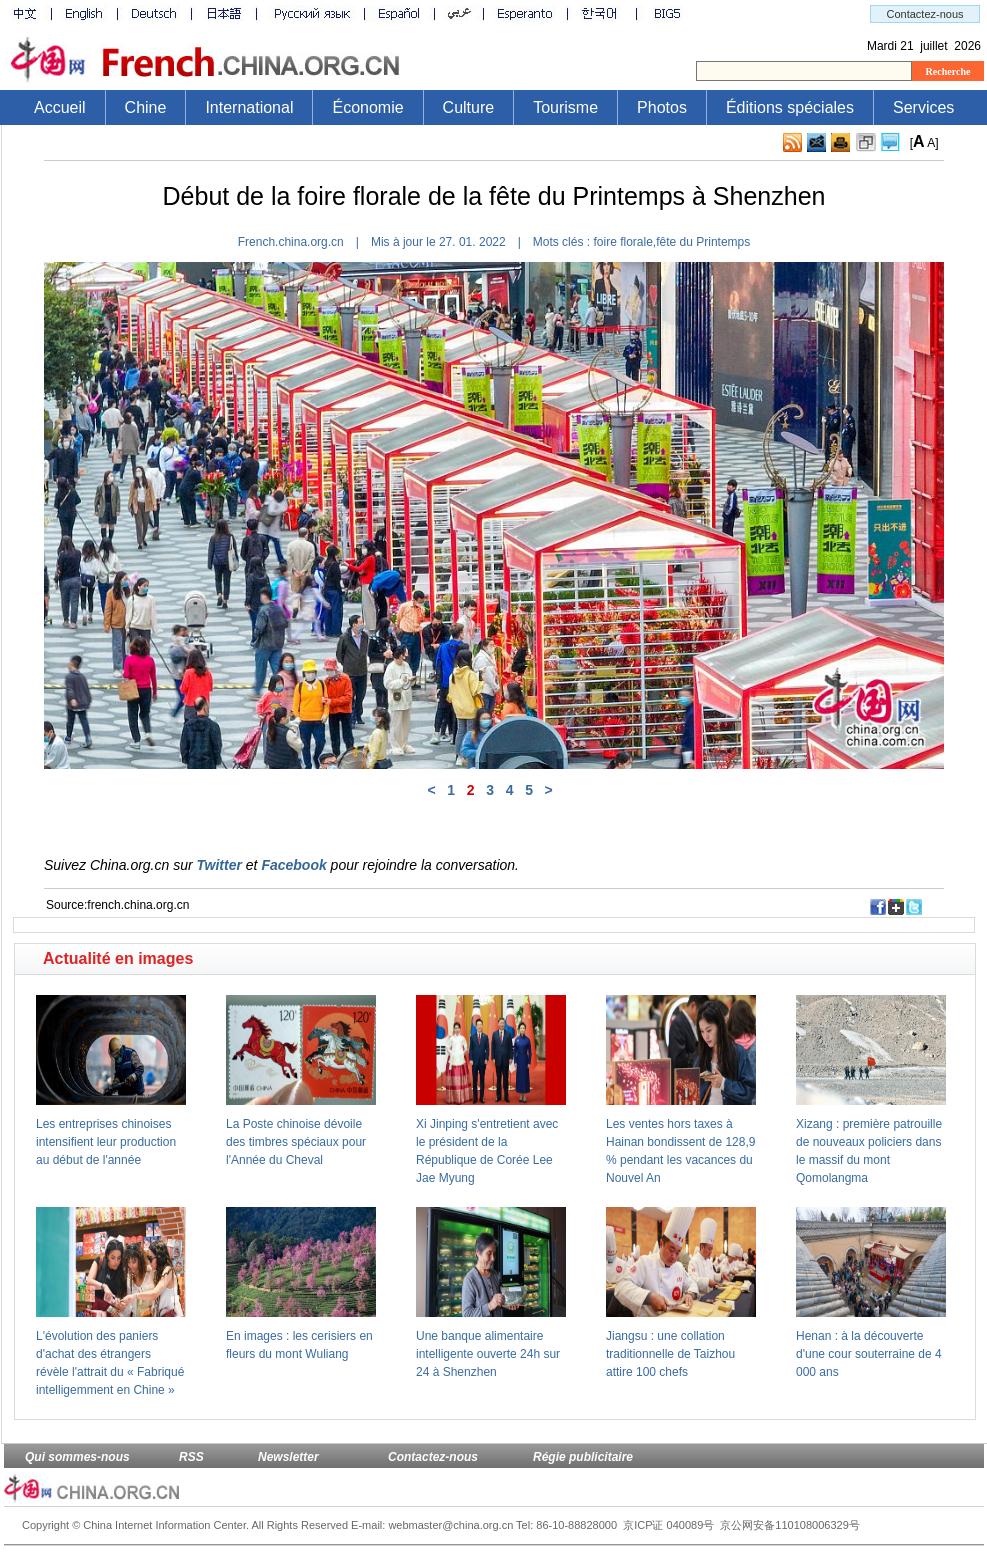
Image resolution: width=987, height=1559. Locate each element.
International (249, 107)
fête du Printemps (703, 242)
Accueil (60, 107)
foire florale (622, 242)
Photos (662, 107)
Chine (146, 107)
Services (923, 107)
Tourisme (565, 107)
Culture (469, 107)
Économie (367, 107)
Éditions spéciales (790, 107)
